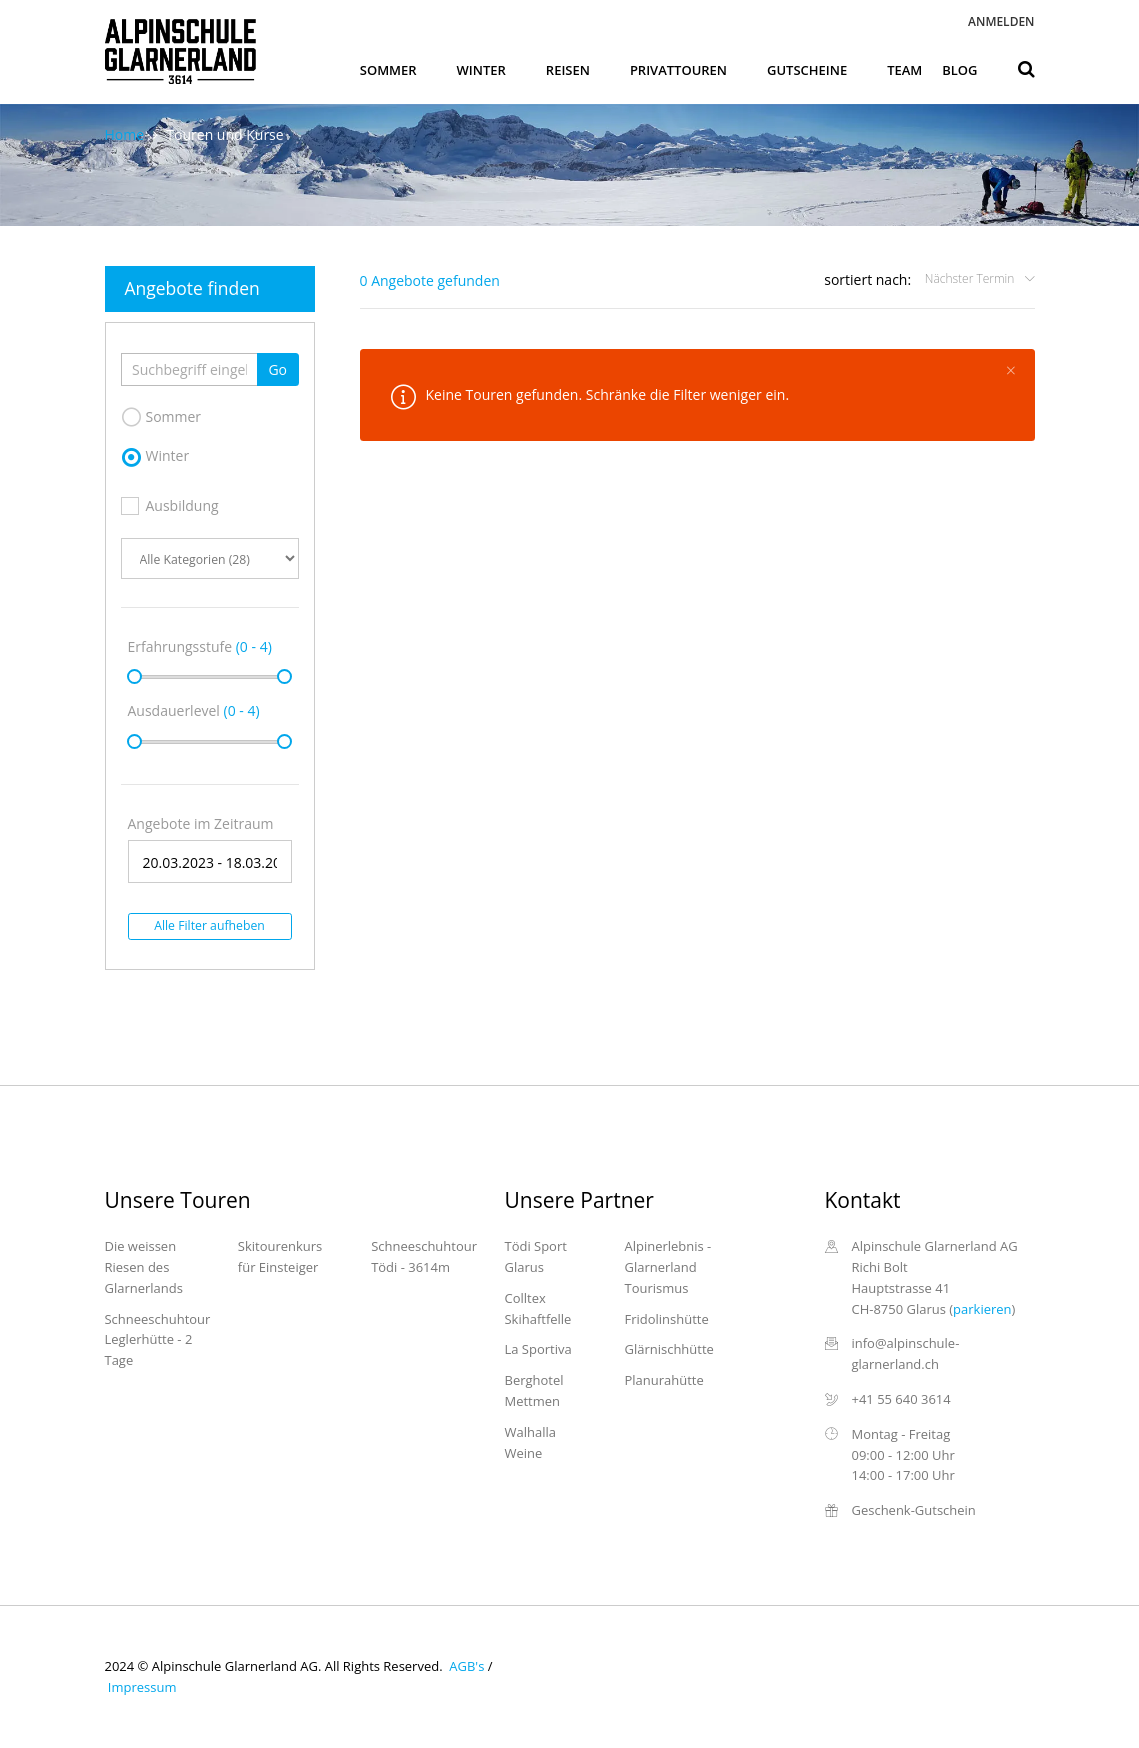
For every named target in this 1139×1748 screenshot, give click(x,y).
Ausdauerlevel (194, 710)
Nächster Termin (971, 278)
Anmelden (1001, 21)
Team (904, 70)
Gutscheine (807, 70)
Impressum (141, 1687)
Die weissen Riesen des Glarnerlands (144, 1267)
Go (277, 369)
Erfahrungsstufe (200, 646)
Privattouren (678, 70)
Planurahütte (664, 1380)
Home (125, 134)
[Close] (1010, 369)
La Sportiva (538, 1349)
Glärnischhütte (669, 1349)
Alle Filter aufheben (209, 925)
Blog (959, 70)
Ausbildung (170, 505)
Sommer (388, 70)
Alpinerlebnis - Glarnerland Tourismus (668, 1267)
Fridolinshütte (667, 1319)
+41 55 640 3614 (901, 1399)
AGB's (465, 1666)
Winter (481, 70)
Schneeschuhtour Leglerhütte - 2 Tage (158, 1340)
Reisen (568, 70)
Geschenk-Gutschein (914, 1510)
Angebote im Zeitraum (201, 823)
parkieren (982, 1309)
